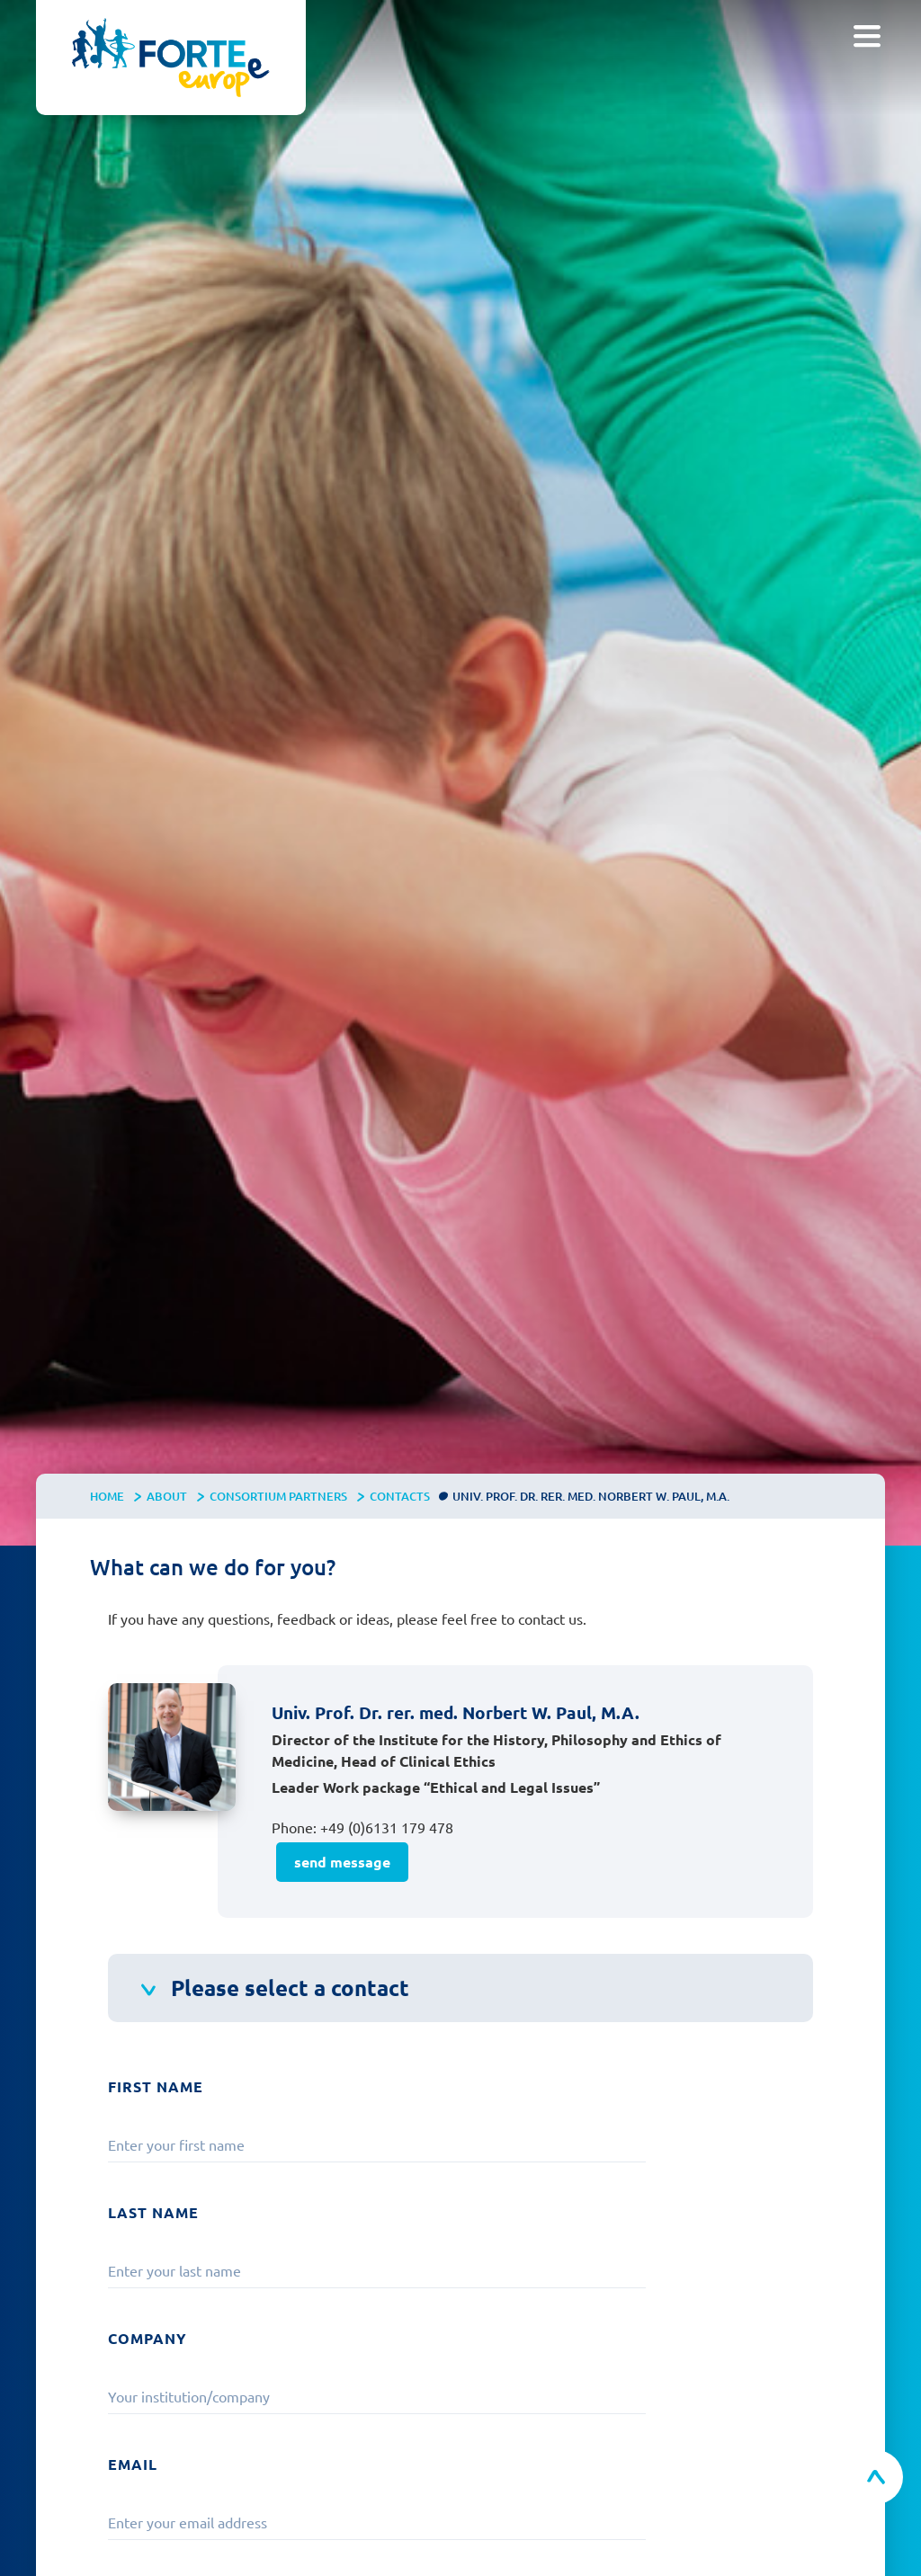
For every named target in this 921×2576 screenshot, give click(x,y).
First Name (155, 2086)
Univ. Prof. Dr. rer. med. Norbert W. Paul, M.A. (590, 1496)
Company (147, 2338)
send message (342, 1861)
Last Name (153, 2212)
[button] (867, 36)
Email (132, 2464)
